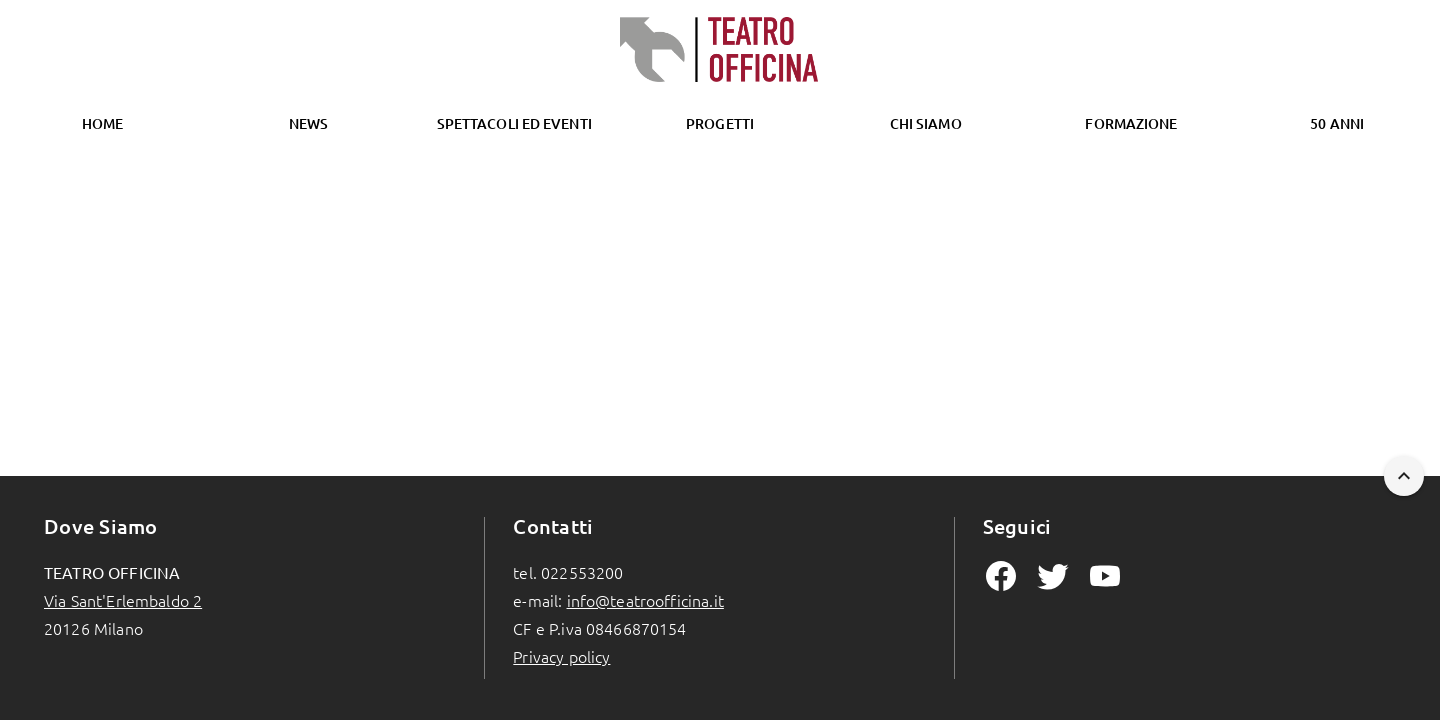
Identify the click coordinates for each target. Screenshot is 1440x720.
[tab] (514, 124)
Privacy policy (561, 656)
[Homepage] (720, 50)
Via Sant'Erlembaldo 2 (123, 600)
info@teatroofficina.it (645, 600)
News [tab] (308, 123)
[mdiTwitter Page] (1053, 576)
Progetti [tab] (720, 123)
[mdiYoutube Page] (1105, 576)
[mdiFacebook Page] (1001, 576)
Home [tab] (102, 123)
